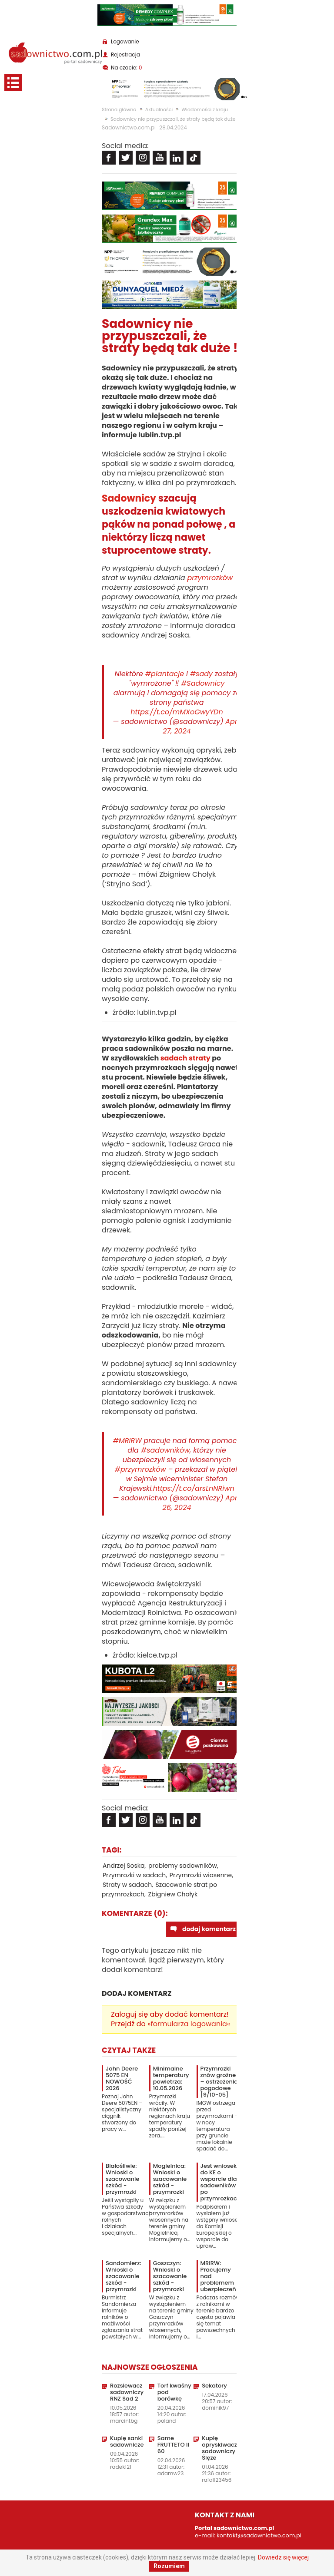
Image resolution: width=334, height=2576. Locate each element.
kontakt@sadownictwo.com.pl (259, 2535)
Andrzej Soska (124, 1865)
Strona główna (119, 109)
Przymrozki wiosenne (201, 1875)
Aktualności (159, 109)
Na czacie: (126, 67)
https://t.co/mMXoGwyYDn (176, 712)
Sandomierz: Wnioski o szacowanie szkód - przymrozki (123, 2276)
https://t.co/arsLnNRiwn (193, 1488)
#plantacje (164, 674)
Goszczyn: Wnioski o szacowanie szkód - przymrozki (170, 2276)
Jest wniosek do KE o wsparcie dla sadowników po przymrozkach (220, 2182)
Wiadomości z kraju (204, 109)
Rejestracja (125, 54)
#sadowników (165, 1450)
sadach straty (184, 1058)
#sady (201, 674)
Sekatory (214, 2385)
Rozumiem (169, 2566)
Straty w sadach (127, 1884)
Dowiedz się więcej (283, 2557)
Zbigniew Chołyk (173, 1894)
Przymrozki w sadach (134, 1875)
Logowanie (125, 41)
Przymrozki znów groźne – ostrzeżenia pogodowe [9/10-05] (219, 2081)
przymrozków (210, 578)
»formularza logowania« (188, 2024)
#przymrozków (140, 1469)
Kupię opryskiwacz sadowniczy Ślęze (219, 2448)
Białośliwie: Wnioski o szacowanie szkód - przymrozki (122, 2179)
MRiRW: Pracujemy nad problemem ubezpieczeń (218, 2276)
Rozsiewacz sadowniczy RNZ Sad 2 (127, 2392)
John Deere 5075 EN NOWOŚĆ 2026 (122, 2078)
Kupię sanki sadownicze (127, 2441)
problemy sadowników (182, 1865)
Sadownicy (129, 498)
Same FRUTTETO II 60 (173, 2444)
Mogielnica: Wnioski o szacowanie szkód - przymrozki (170, 2179)
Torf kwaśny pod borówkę (174, 2392)
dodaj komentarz (209, 1929)
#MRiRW (127, 1441)
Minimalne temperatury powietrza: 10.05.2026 (171, 2078)
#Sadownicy (203, 683)
